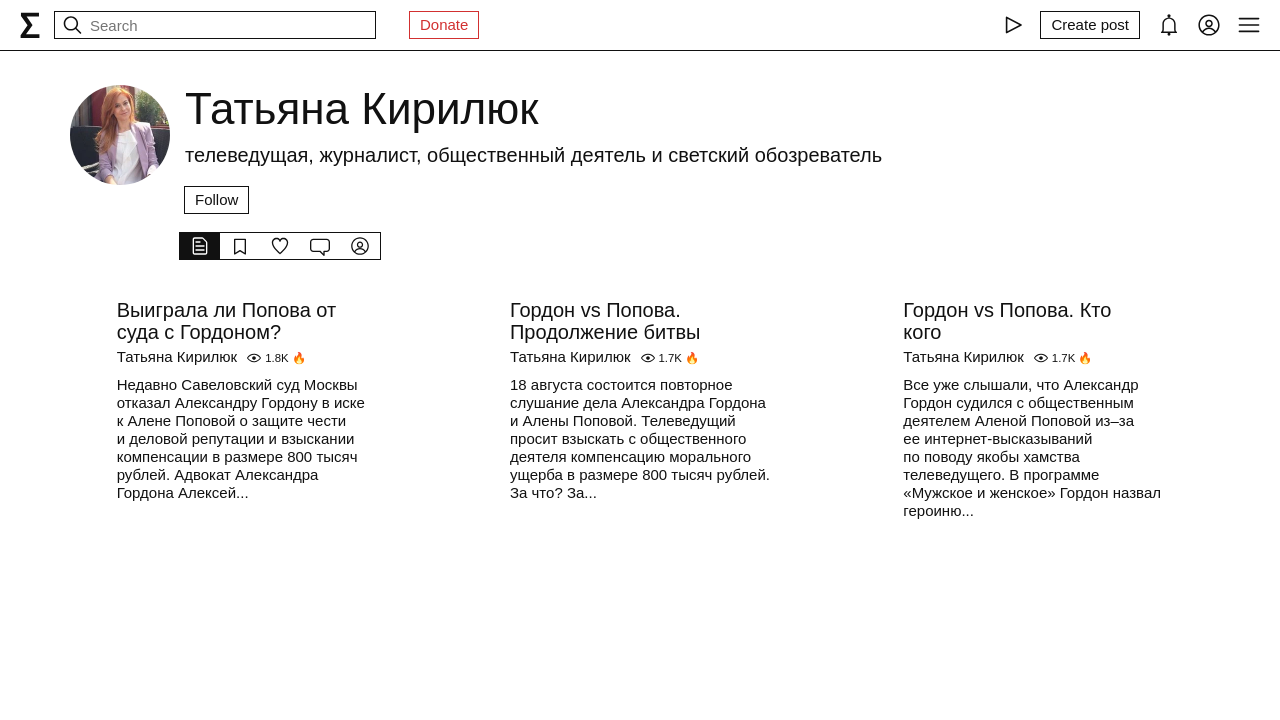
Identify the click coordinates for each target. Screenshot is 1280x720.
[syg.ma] (30, 25)
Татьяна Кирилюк (177, 356)
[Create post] (1090, 25)
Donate (444, 24)
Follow (216, 199)
